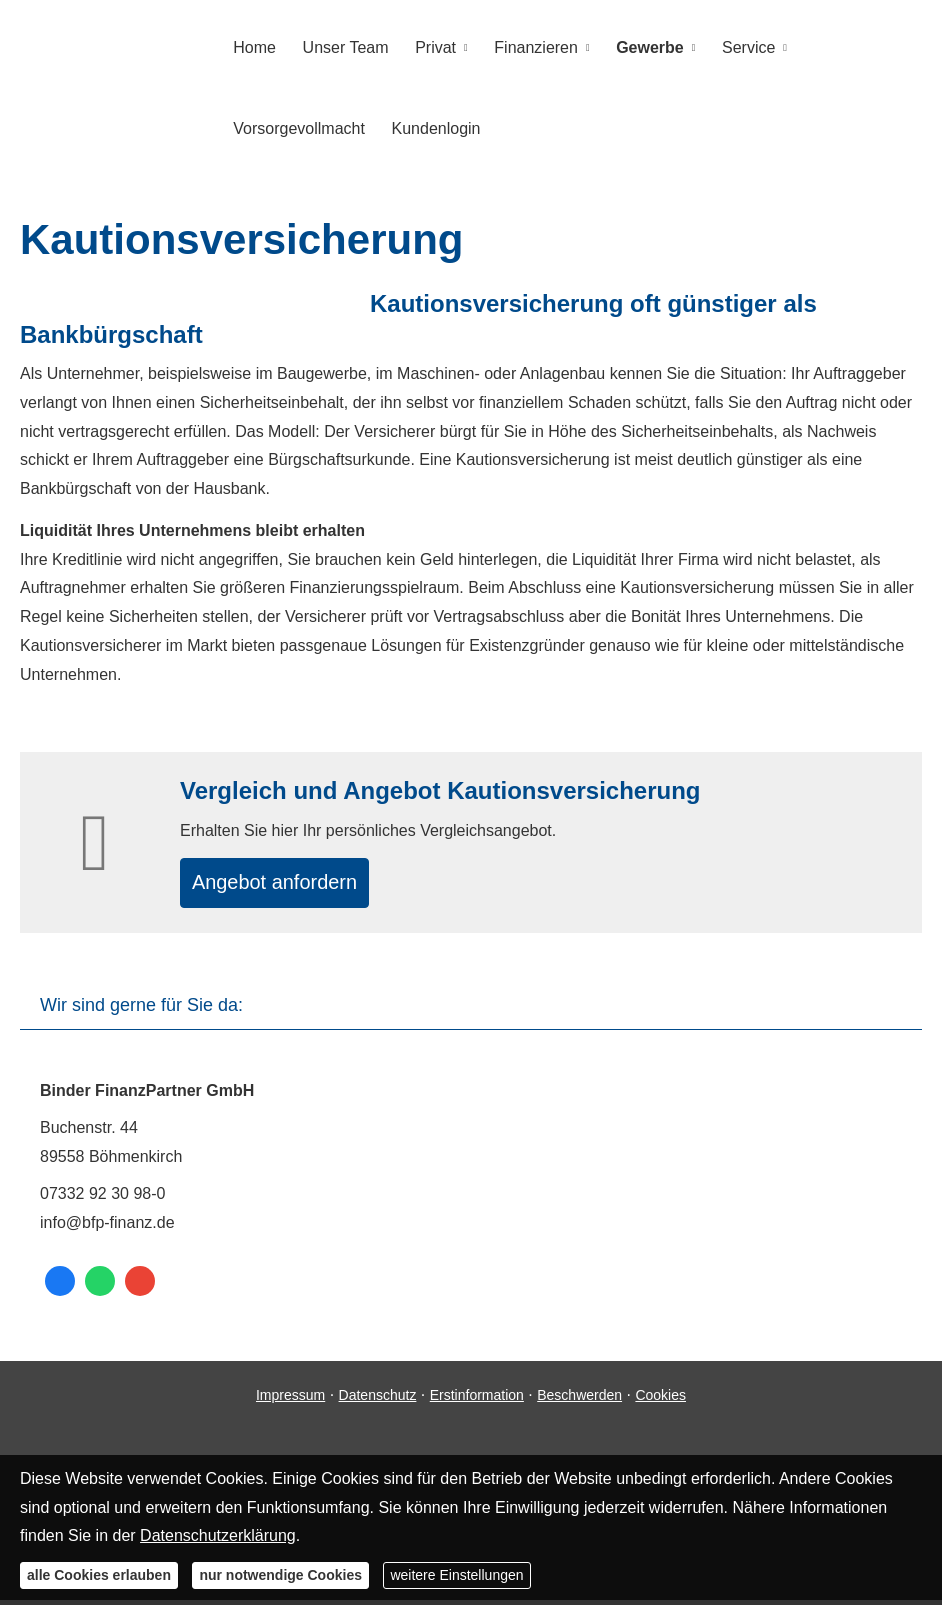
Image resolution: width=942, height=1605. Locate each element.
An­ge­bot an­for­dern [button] (289, 883)
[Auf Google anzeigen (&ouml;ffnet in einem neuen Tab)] (140, 1287)
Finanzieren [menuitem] (527, 46)
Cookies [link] (660, 1400)
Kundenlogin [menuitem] (432, 126)
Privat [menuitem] (429, 46)
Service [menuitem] (734, 46)
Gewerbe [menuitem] (638, 46)
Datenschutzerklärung (218, 1535)
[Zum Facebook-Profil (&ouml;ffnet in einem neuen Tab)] (60, 1287)
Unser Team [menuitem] (342, 46)
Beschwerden (579, 1400)
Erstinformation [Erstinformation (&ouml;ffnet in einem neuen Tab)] (477, 1400)
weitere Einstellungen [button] (456, 1575)
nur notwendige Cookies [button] (280, 1575)
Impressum (290, 1400)
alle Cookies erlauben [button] (99, 1575)
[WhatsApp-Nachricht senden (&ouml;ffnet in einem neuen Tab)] (100, 1287)
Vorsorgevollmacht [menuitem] (298, 126)
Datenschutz (378, 1400)
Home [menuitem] (253, 46)
